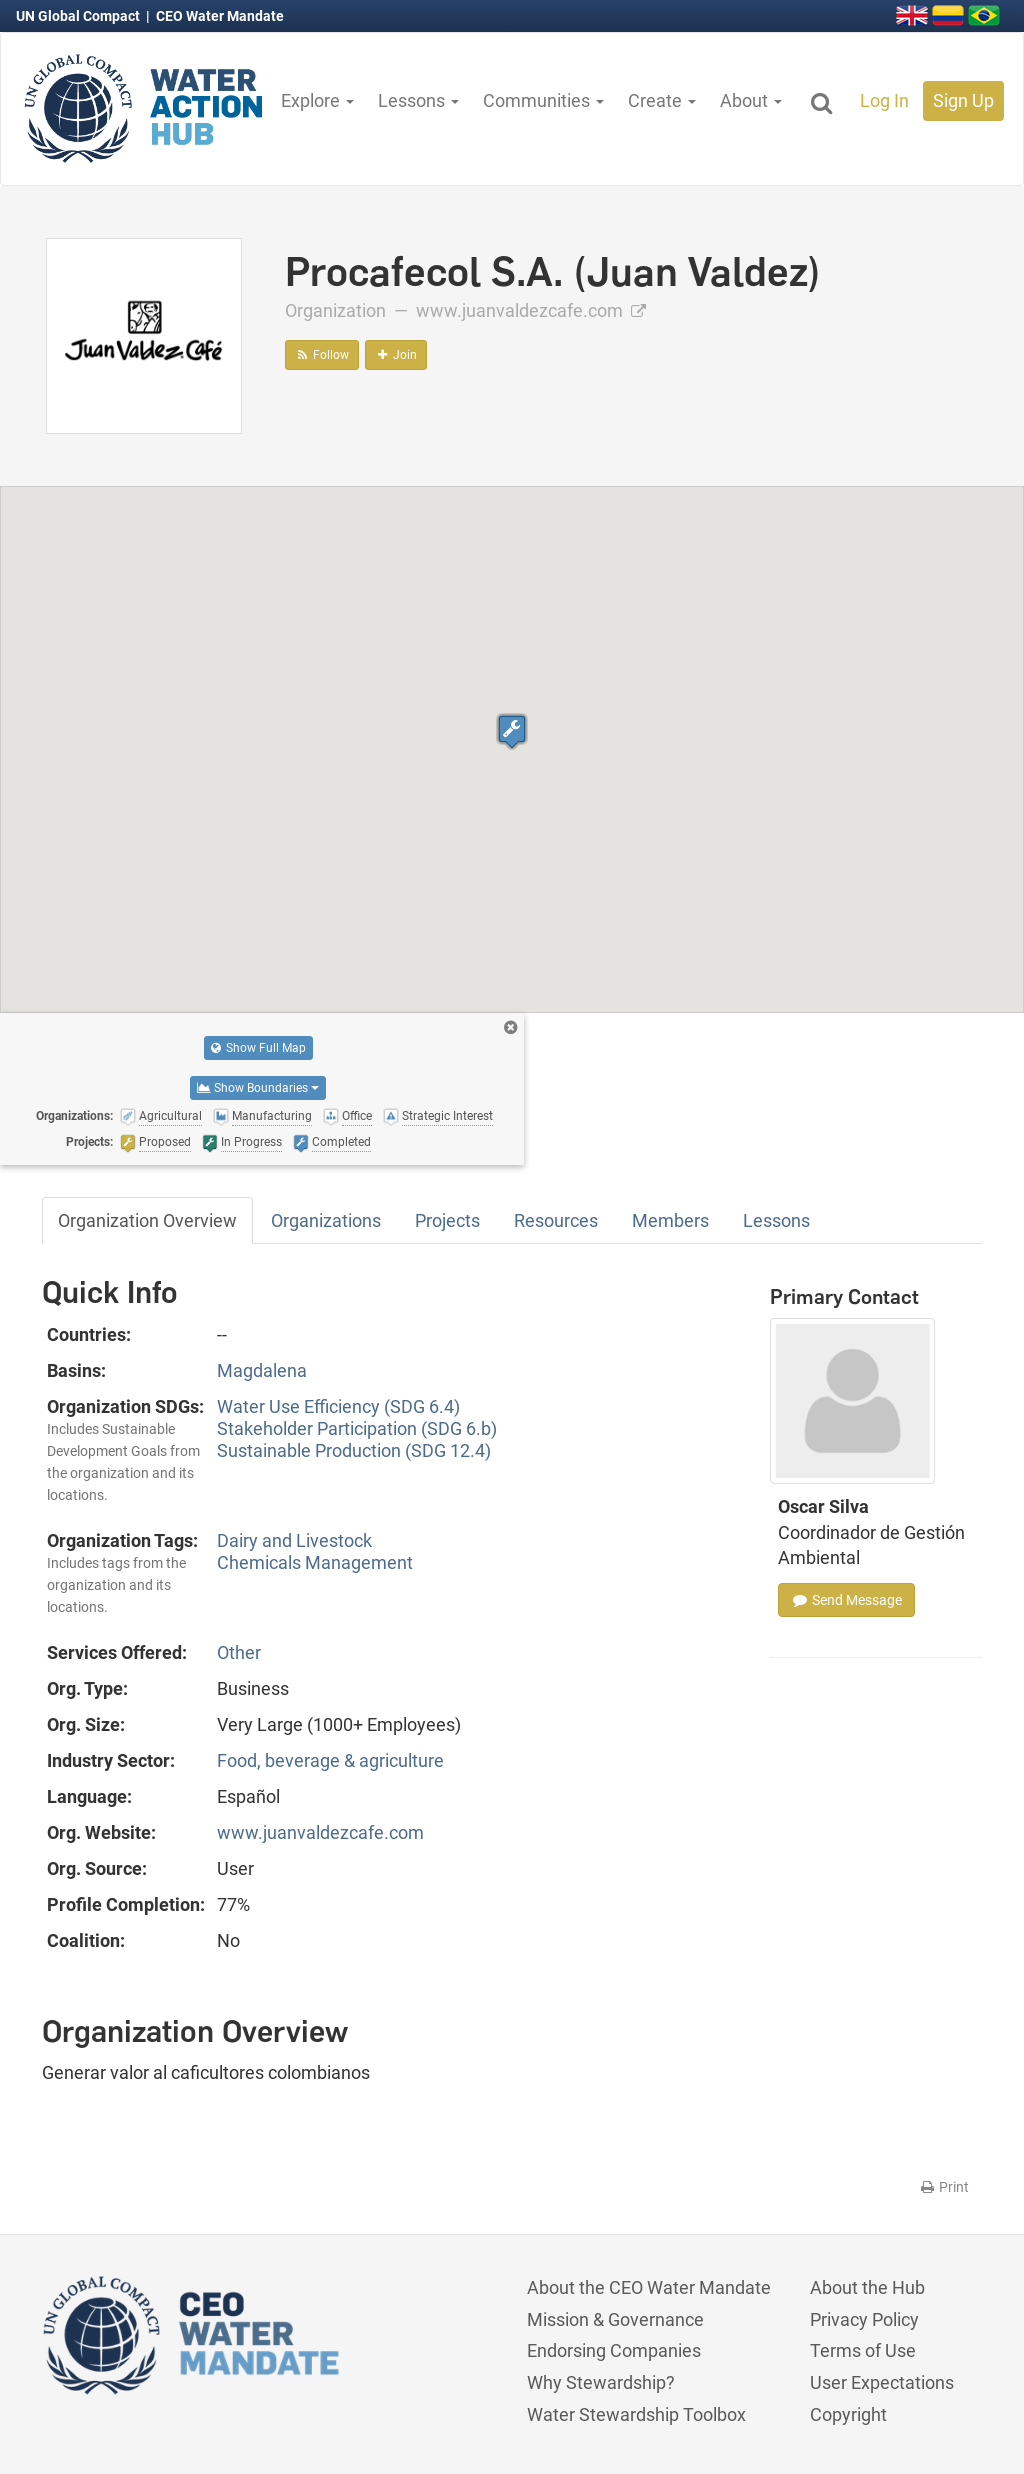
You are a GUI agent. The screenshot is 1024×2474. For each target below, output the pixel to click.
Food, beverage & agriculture (330, 1760)
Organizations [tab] (326, 1220)
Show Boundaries (258, 1088)
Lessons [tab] (776, 1220)
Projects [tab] (447, 1220)
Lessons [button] (418, 100)
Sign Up (963, 100)
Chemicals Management (315, 1562)
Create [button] (662, 100)
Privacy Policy (864, 2319)
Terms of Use (863, 2350)
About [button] (751, 100)
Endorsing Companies (614, 2350)
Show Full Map (258, 1048)
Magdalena (262, 1370)
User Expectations (882, 2382)
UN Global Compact (79, 16)
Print (943, 2187)
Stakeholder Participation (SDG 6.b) (357, 1428)
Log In (884, 100)
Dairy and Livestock (294, 1540)
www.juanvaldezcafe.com (531, 310)
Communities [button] (543, 100)
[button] (512, 731)
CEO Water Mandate (220, 16)
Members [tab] (670, 1220)
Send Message (846, 1600)
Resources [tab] (556, 1220)
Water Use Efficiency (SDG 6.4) (338, 1406)
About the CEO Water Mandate (649, 2287)
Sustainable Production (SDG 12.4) (354, 1450)
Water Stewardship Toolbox (636, 2414)
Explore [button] (317, 100)
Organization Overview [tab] (147, 1220)
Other (239, 1652)
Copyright (848, 2414)
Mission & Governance (615, 2319)
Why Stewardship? (601, 2382)
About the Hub (867, 2287)
